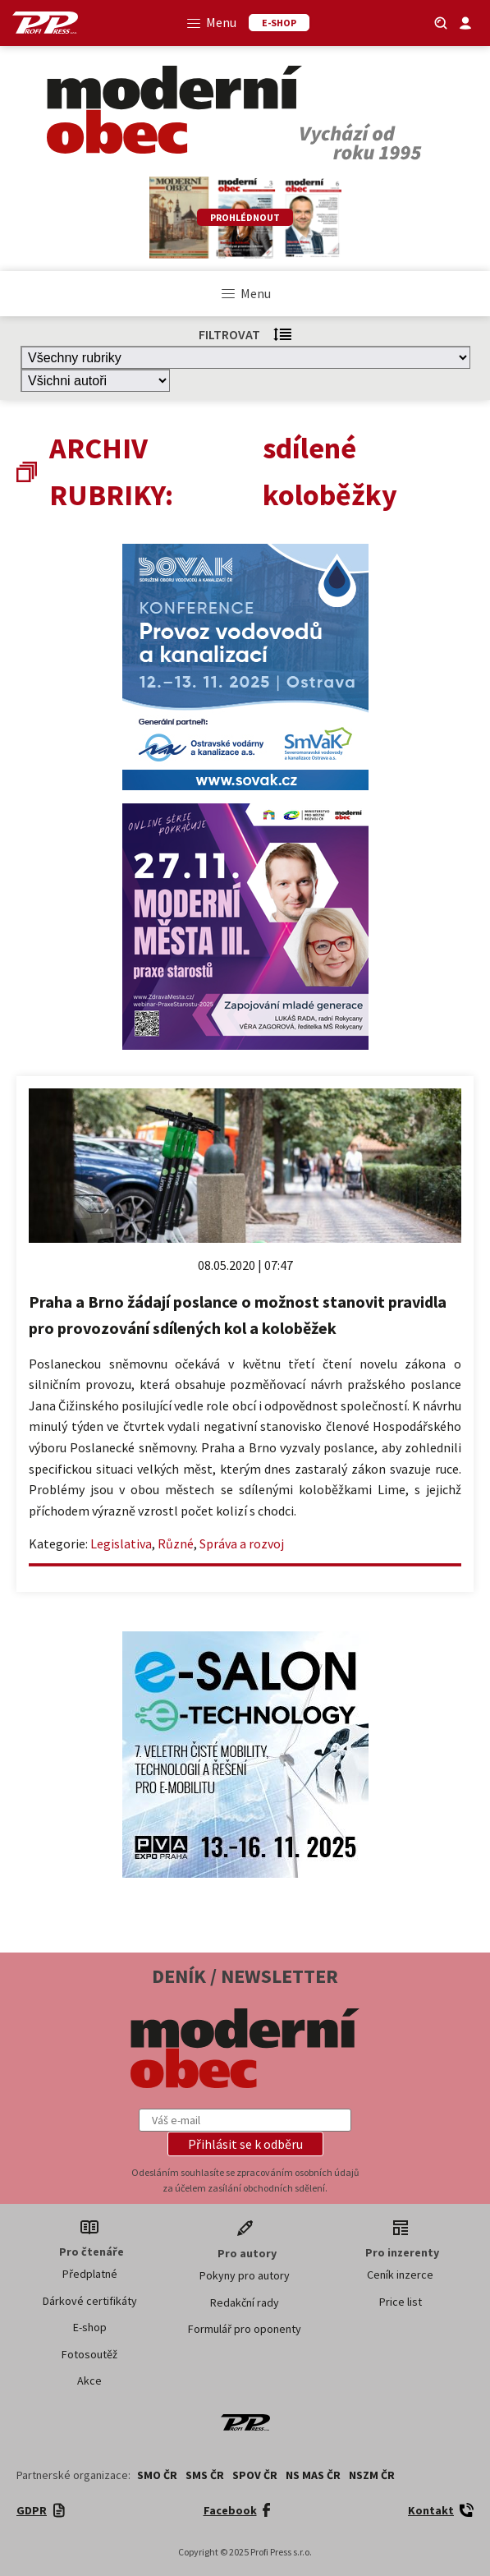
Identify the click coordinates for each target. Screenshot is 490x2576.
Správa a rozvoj (241, 1543)
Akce (89, 2380)
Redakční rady (244, 2302)
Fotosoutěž (89, 2354)
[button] (245, 2144)
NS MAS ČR (313, 2475)
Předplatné (89, 2273)
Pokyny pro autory (244, 2275)
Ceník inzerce (400, 2274)
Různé (176, 1543)
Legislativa (121, 1543)
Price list (400, 2301)
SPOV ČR (254, 2475)
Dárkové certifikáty (90, 2300)
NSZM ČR (372, 2475)
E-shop (90, 2327)
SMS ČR (204, 2475)
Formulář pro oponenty (244, 2328)
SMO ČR (157, 2475)
